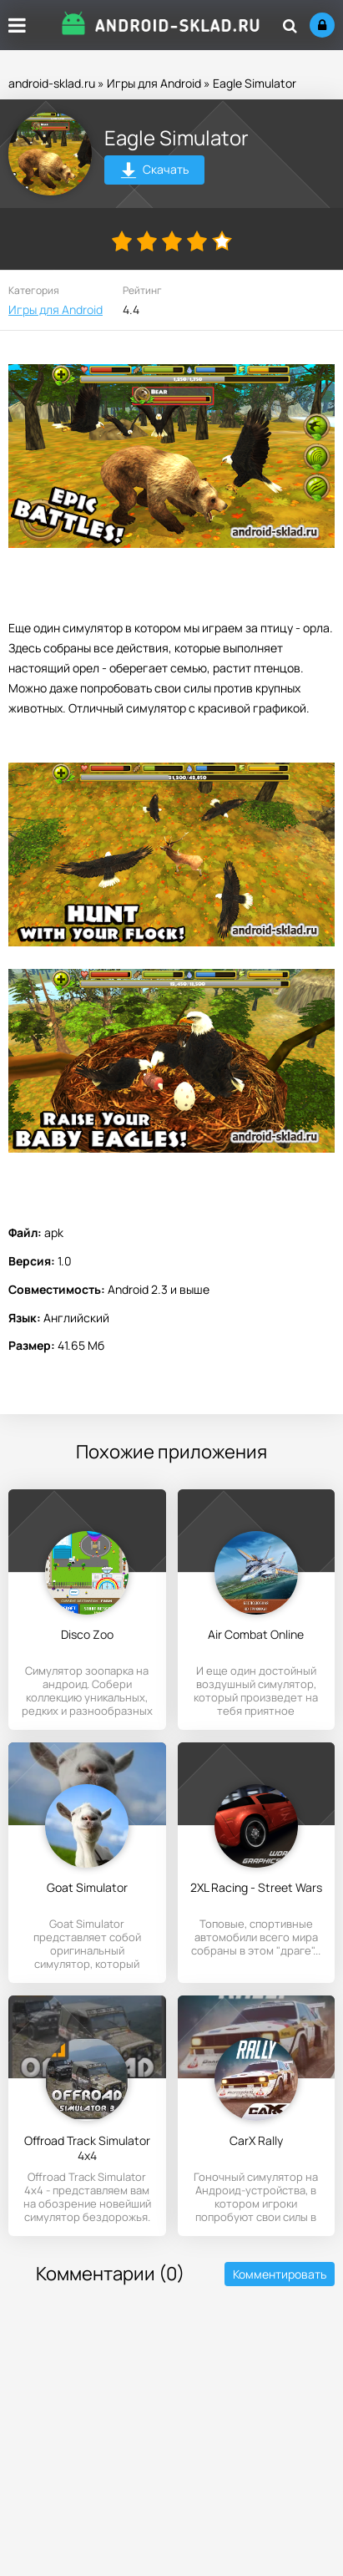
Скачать (154, 171)
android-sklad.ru (51, 83)
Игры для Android (154, 83)
